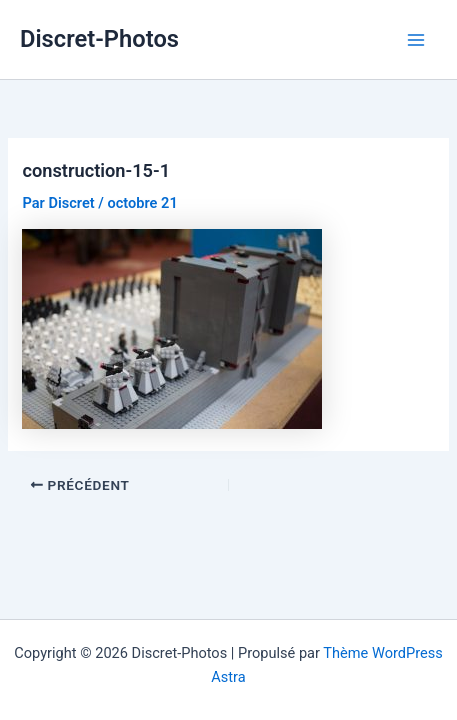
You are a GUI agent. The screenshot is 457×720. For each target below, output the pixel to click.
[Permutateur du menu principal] (416, 40)
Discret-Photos (99, 39)
